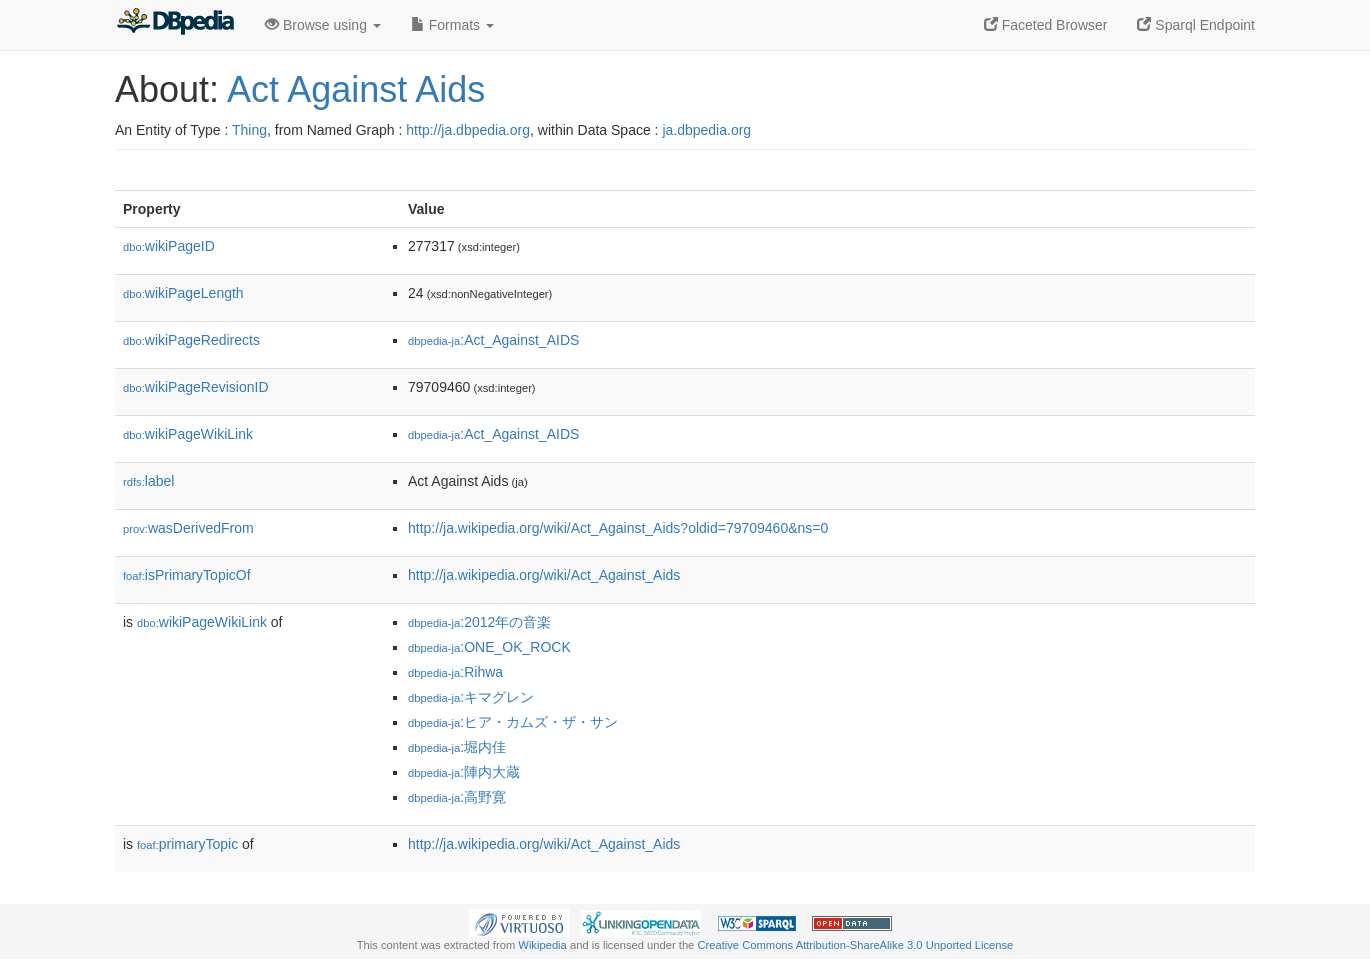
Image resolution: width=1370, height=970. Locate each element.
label (148, 481)
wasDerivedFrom (188, 528)
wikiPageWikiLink (188, 434)
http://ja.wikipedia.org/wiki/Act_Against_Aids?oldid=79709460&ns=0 (618, 528)
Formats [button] (452, 25)
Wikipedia (542, 945)
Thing (249, 130)
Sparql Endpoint (1196, 25)
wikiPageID (169, 246)
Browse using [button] (323, 25)
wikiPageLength (183, 293)
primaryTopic (187, 844)
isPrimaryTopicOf (187, 575)
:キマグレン (471, 697)
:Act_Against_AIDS (493, 340)
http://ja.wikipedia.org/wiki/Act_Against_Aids (544, 575)
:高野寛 (457, 797)
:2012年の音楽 (479, 622)
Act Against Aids (356, 89)
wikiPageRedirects (191, 340)
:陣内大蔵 (464, 772)
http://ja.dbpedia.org (468, 130)
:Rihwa (455, 672)
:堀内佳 (457, 747)
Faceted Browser (1046, 25)
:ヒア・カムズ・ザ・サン (513, 722)
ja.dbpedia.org (706, 130)
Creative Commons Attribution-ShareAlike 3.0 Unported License (855, 945)
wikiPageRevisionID (196, 387)
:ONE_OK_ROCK (489, 647)
